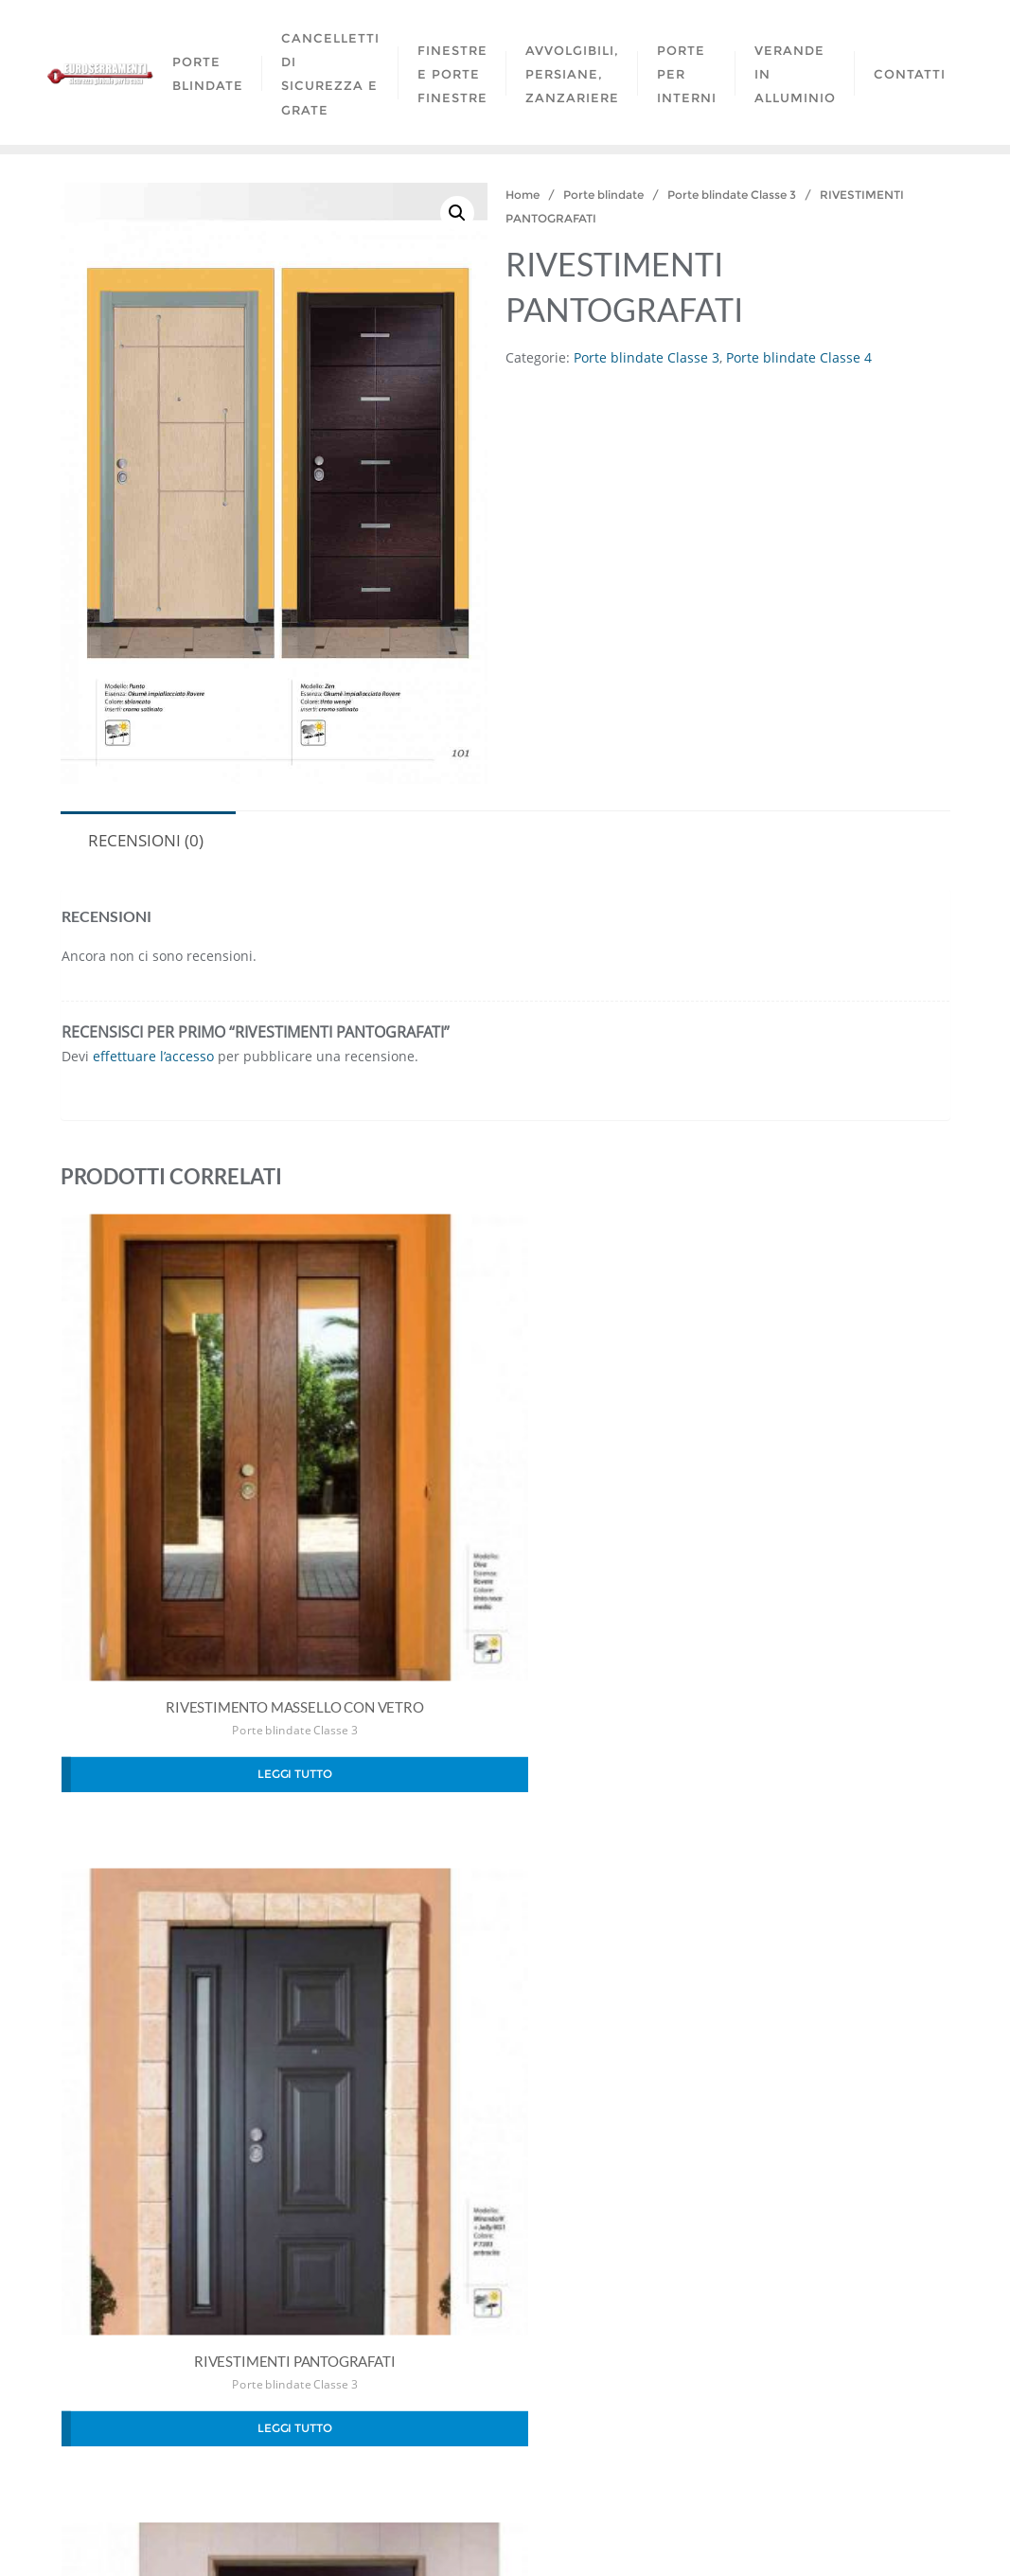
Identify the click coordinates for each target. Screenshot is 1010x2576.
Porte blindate (603, 194)
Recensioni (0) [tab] (146, 840)
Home (522, 194)
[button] (457, 213)
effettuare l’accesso (153, 1056)
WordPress (615, 2535)
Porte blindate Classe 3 (731, 194)
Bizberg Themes (798, 2535)
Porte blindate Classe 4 (799, 357)
